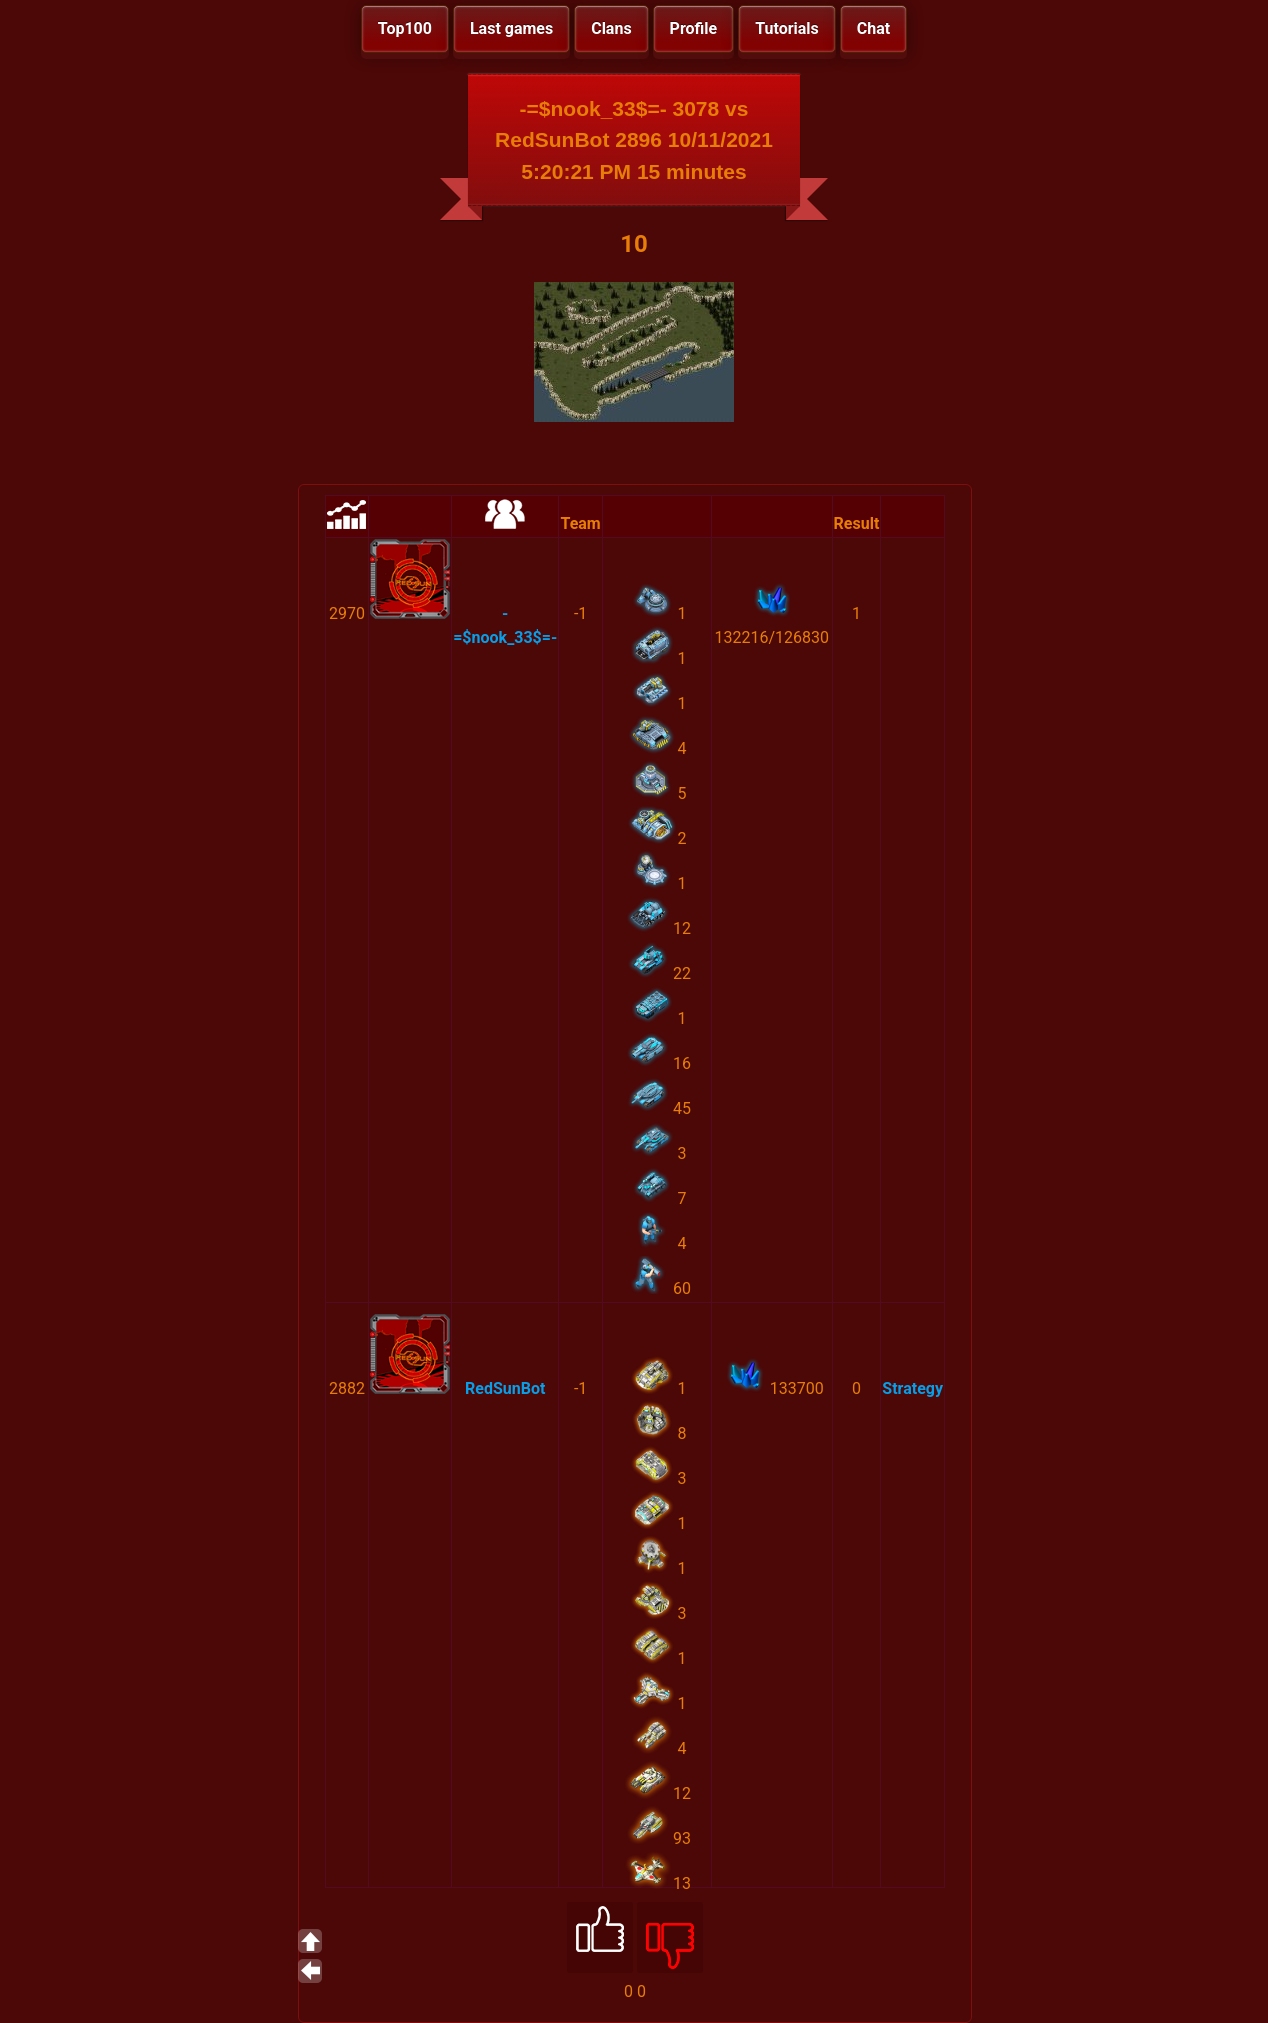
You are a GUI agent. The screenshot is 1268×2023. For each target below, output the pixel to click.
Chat (873, 28)
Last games (511, 28)
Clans (611, 28)
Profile (694, 28)
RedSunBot (505, 1388)
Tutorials (787, 28)
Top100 (405, 28)
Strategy (912, 1388)
